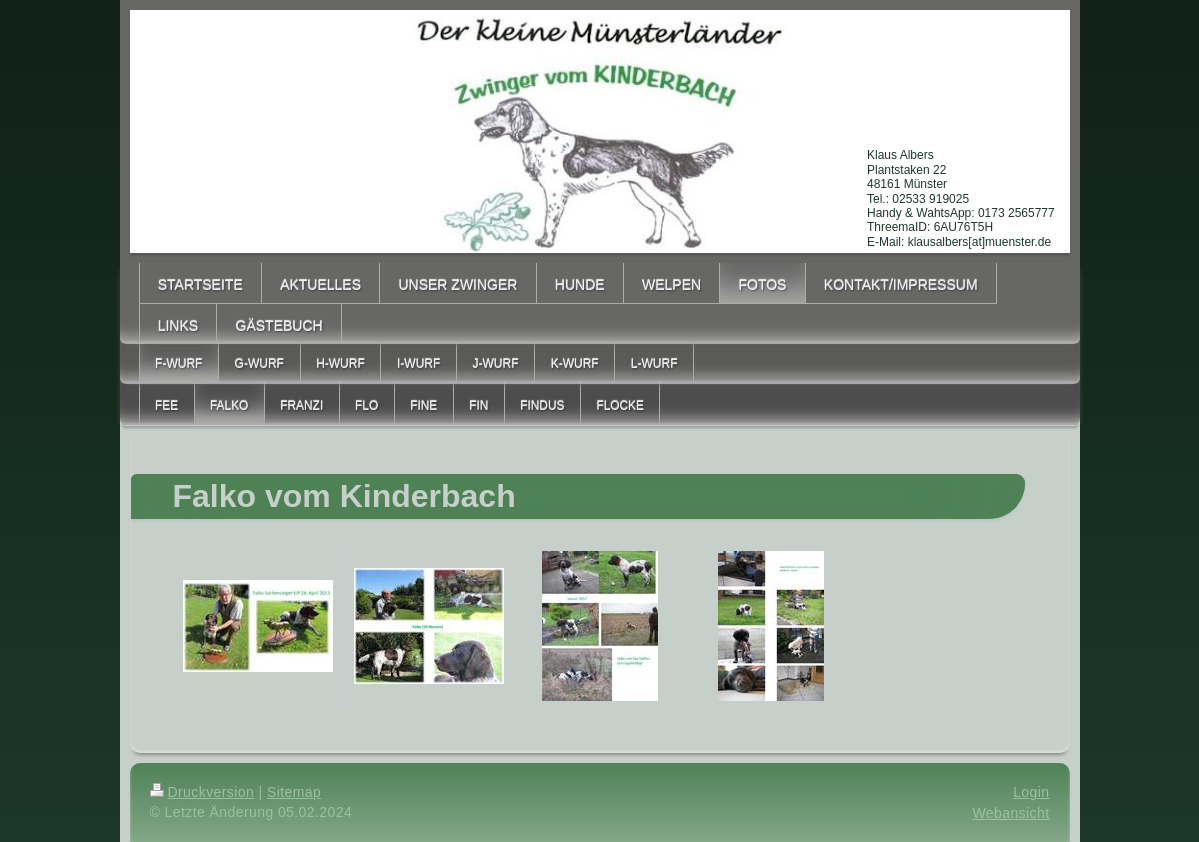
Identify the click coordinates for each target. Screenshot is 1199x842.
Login (1031, 792)
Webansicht (1010, 813)
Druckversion (202, 792)
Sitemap (294, 792)
